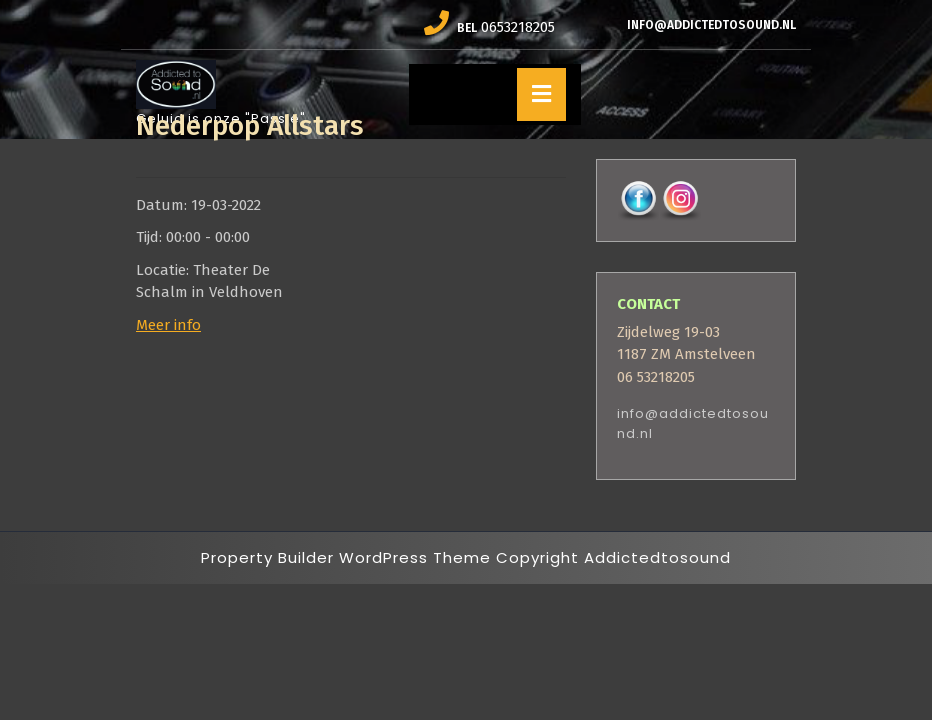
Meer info (168, 325)
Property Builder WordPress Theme (346, 557)
